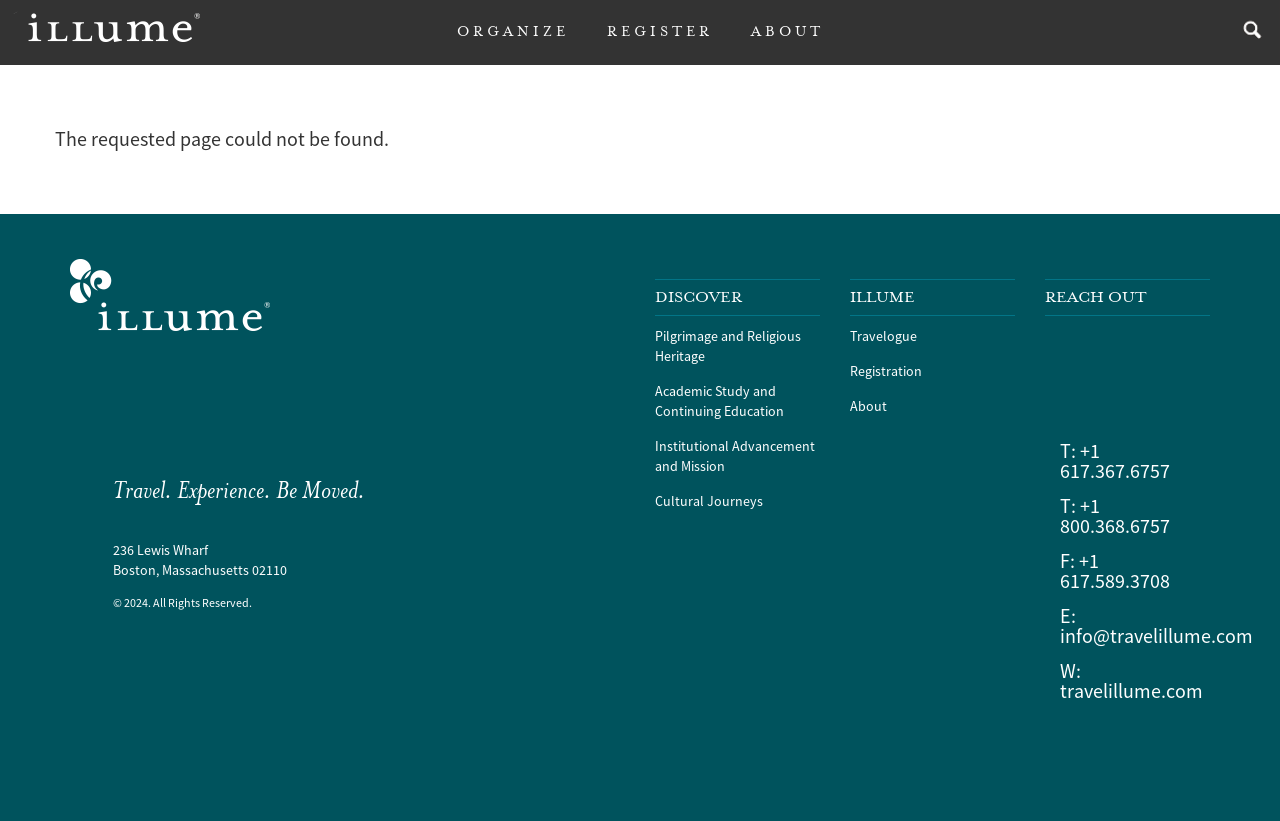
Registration (886, 371)
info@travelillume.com (1156, 635)
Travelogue (883, 336)
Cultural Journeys (709, 501)
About (868, 406)
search (1247, 32)
